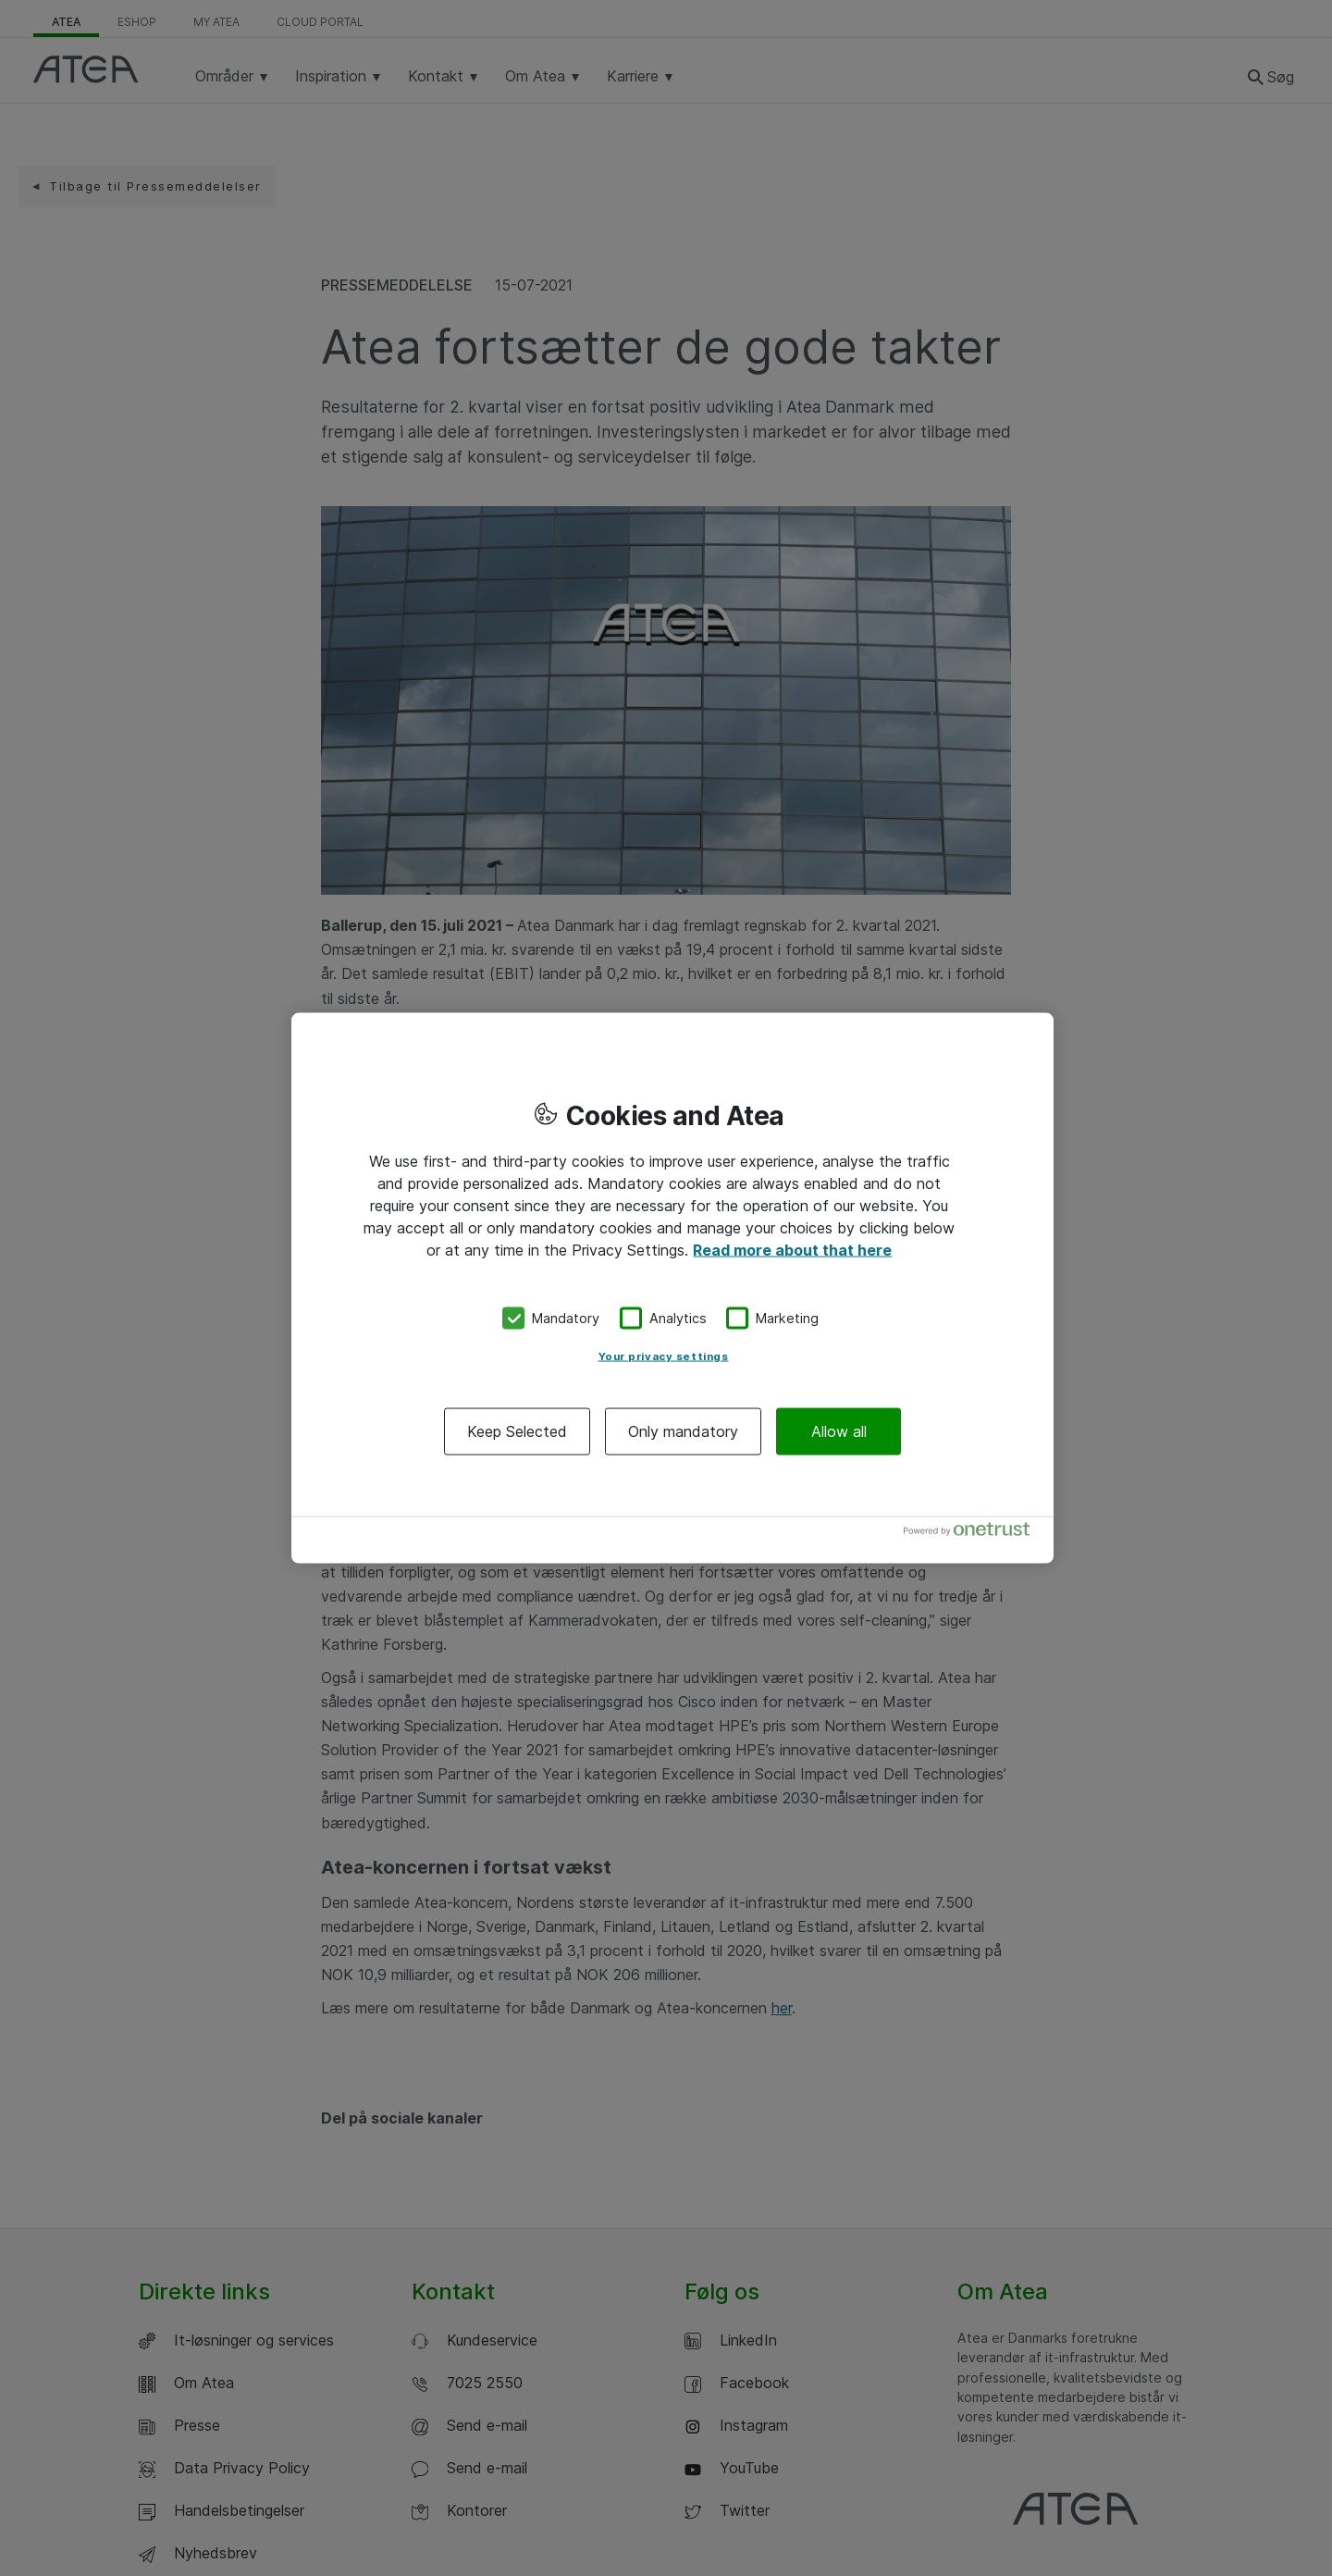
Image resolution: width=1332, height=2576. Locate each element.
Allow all (839, 1430)
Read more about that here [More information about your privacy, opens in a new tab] (792, 1250)
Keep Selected (517, 1430)
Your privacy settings (663, 1355)
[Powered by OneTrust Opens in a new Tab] (974, 1532)
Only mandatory (683, 1430)
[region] (672, 1288)
